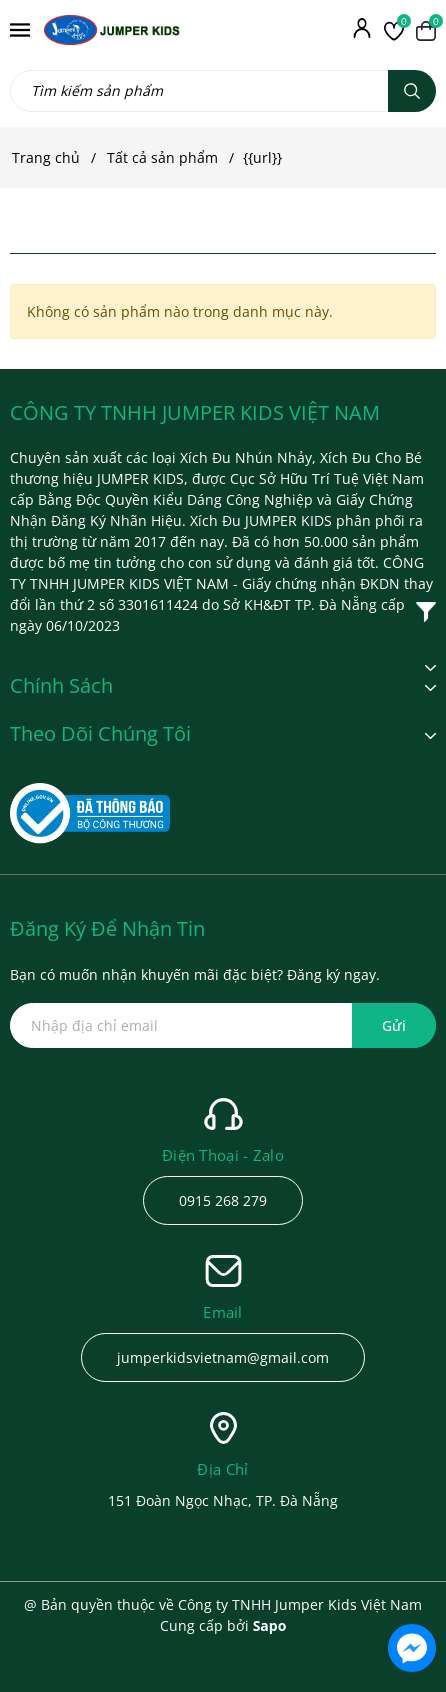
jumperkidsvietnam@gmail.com (223, 1357)
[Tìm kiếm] (412, 91)
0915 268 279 (223, 1200)
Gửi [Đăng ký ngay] (394, 1025)
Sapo (270, 1625)
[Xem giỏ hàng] (426, 30)
